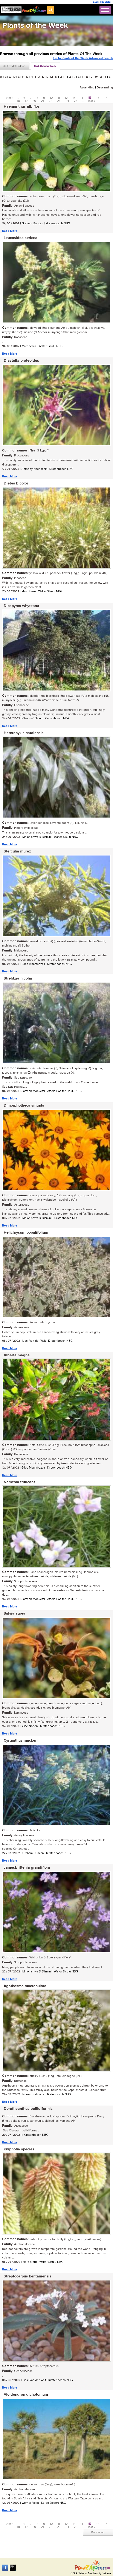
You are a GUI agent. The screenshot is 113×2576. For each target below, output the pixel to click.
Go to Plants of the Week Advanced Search (83, 58)
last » (91, 100)
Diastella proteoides (21, 360)
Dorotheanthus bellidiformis (28, 2108)
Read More (9, 231)
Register (106, 2)
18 (18, 100)
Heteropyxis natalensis (24, 733)
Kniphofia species (19, 2149)
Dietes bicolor (16, 483)
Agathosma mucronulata (25, 1986)
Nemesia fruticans (19, 1482)
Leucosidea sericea (20, 238)
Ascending (87, 87)
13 (74, 97)
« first (8, 97)
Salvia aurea (14, 1613)
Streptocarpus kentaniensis (27, 2276)
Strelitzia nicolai (18, 978)
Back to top (97, 2532)
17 (105, 97)
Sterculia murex (17, 851)
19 (26, 100)
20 (34, 100)
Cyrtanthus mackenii (22, 1740)
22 (50, 100)
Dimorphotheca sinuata (24, 1105)
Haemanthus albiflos (22, 106)
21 (42, 100)
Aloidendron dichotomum (26, 2394)
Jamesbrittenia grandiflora (27, 1867)
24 (67, 100)
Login (96, 2)
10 (51, 97)
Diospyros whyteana (21, 606)
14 (81, 97)
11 (59, 97)
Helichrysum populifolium (26, 1232)
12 (66, 97)
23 (59, 100)
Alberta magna (17, 1355)
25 (75, 100)
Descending (105, 87)
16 (97, 97)
